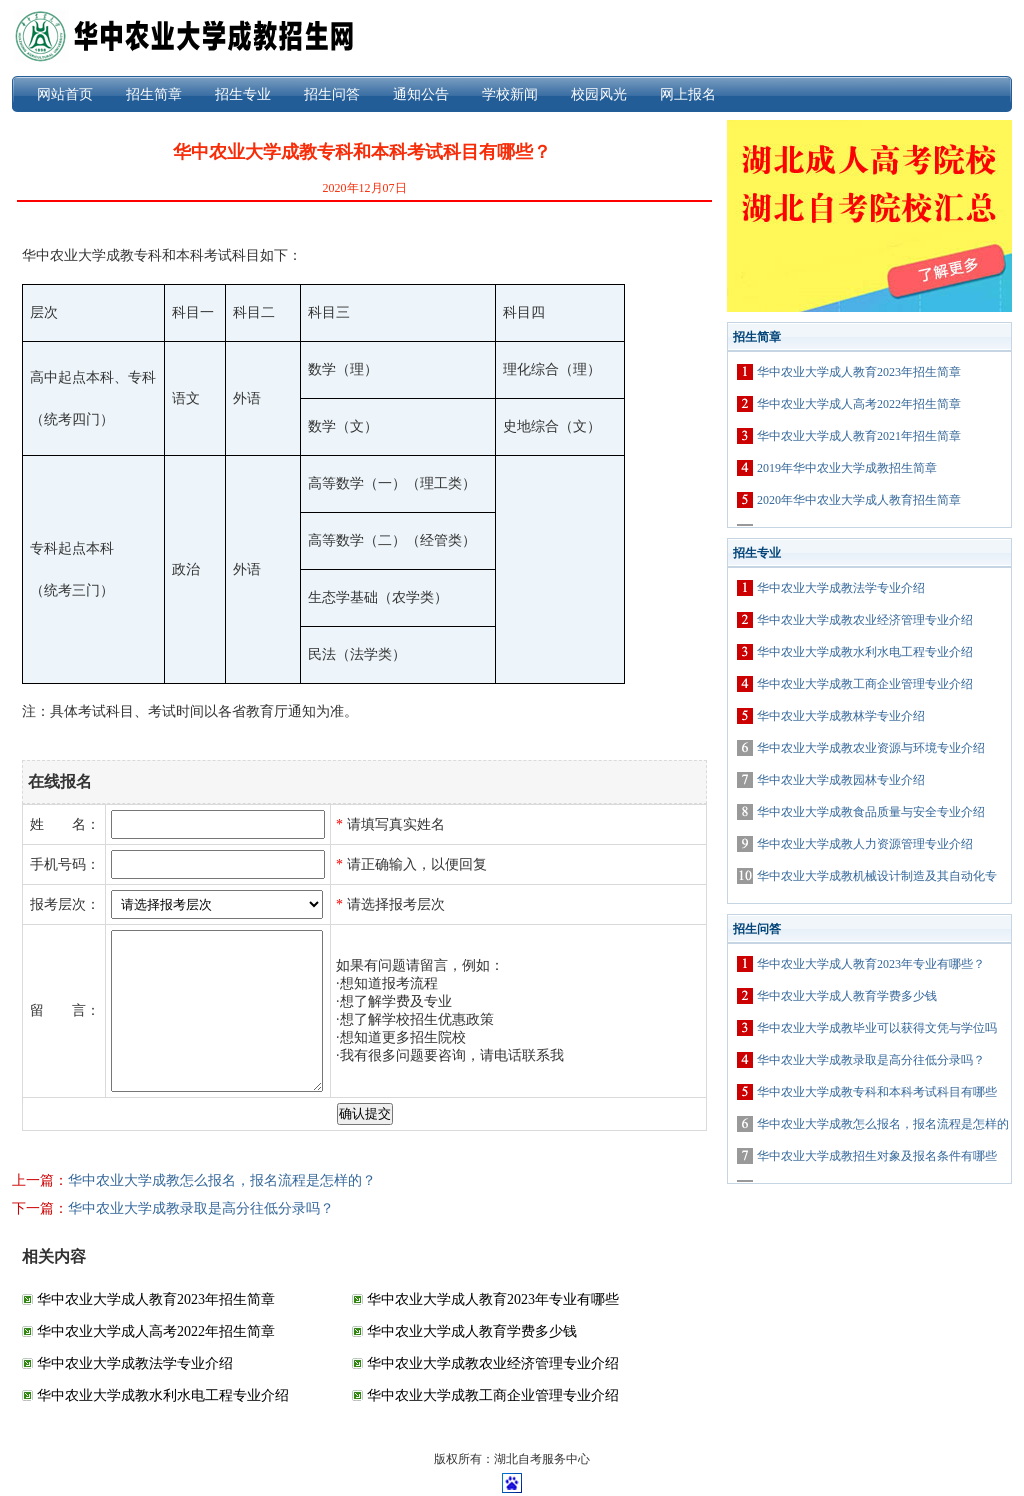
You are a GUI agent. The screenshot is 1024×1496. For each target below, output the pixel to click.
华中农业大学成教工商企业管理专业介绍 (493, 1395)
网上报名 (688, 94)
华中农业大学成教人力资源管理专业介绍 (865, 844)
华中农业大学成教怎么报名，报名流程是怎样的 (883, 1124)
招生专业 (243, 94)
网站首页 (65, 94)
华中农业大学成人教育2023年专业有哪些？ (871, 964)
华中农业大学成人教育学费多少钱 (472, 1331)
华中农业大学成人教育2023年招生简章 (156, 1299)
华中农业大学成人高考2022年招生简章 (156, 1331)
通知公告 (421, 94)
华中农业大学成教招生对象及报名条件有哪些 (877, 1156)
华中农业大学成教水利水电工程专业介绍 (163, 1395)
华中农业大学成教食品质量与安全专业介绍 (871, 812)
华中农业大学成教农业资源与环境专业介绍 (871, 748)
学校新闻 (510, 94)
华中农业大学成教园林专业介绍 (841, 780)
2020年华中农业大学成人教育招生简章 (859, 500)
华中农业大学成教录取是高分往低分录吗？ (201, 1208)
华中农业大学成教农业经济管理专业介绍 (493, 1363)
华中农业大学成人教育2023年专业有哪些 (493, 1299)
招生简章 (154, 94)
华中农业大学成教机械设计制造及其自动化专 (877, 876)
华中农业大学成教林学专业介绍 (841, 716)
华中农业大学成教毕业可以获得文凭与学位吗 (877, 1028)
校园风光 (599, 94)
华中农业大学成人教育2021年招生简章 (859, 436)
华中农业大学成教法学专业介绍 (135, 1363)
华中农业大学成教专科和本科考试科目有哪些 (877, 1092)
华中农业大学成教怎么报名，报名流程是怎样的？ (222, 1180)
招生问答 (332, 94)
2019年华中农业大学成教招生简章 (847, 468)
